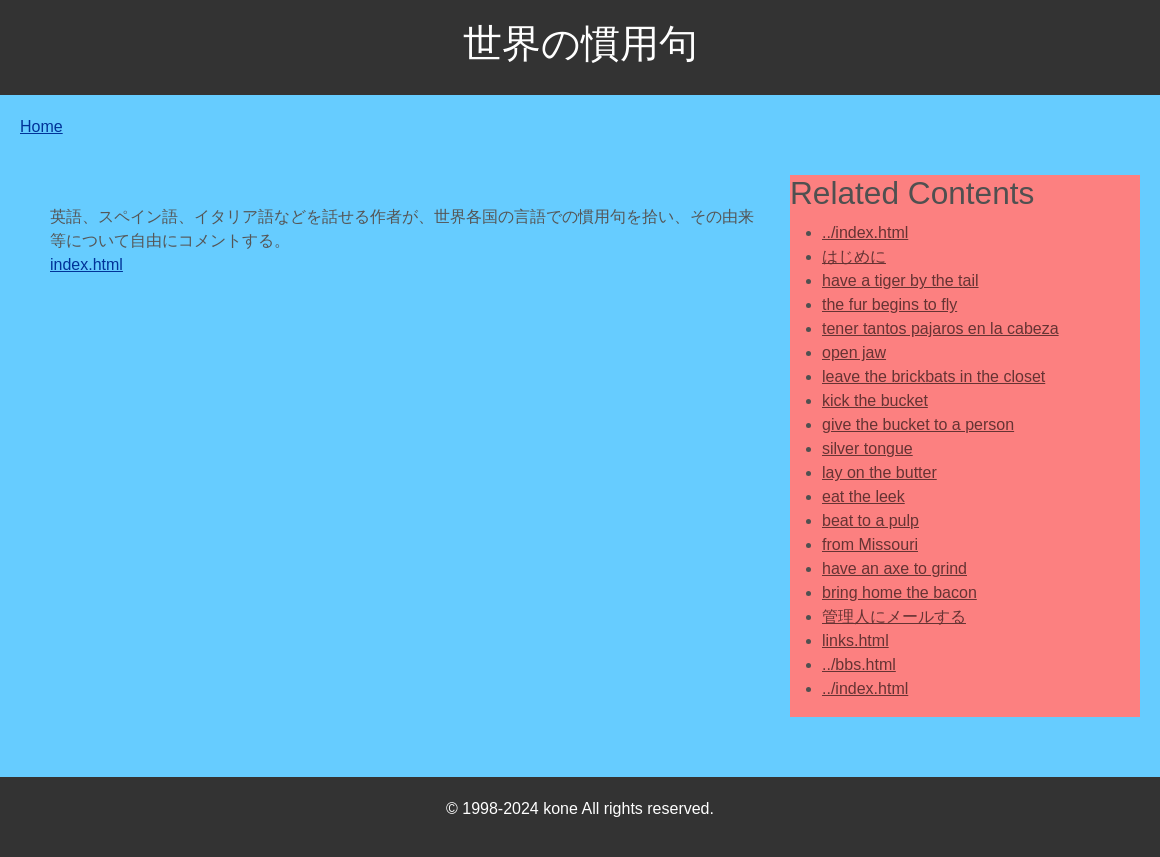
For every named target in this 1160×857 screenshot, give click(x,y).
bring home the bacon (899, 592)
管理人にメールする (894, 616)
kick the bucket (875, 400)
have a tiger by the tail (900, 280)
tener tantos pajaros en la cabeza (940, 328)
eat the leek (863, 496)
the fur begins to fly (889, 304)
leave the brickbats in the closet (933, 376)
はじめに (854, 256)
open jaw (854, 352)
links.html (855, 640)
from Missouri (870, 544)
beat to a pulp (870, 520)
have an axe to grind (894, 568)
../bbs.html (859, 664)
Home (41, 126)
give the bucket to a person (918, 424)
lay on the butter (879, 472)
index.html (86, 264)
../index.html (865, 232)
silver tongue (867, 448)
